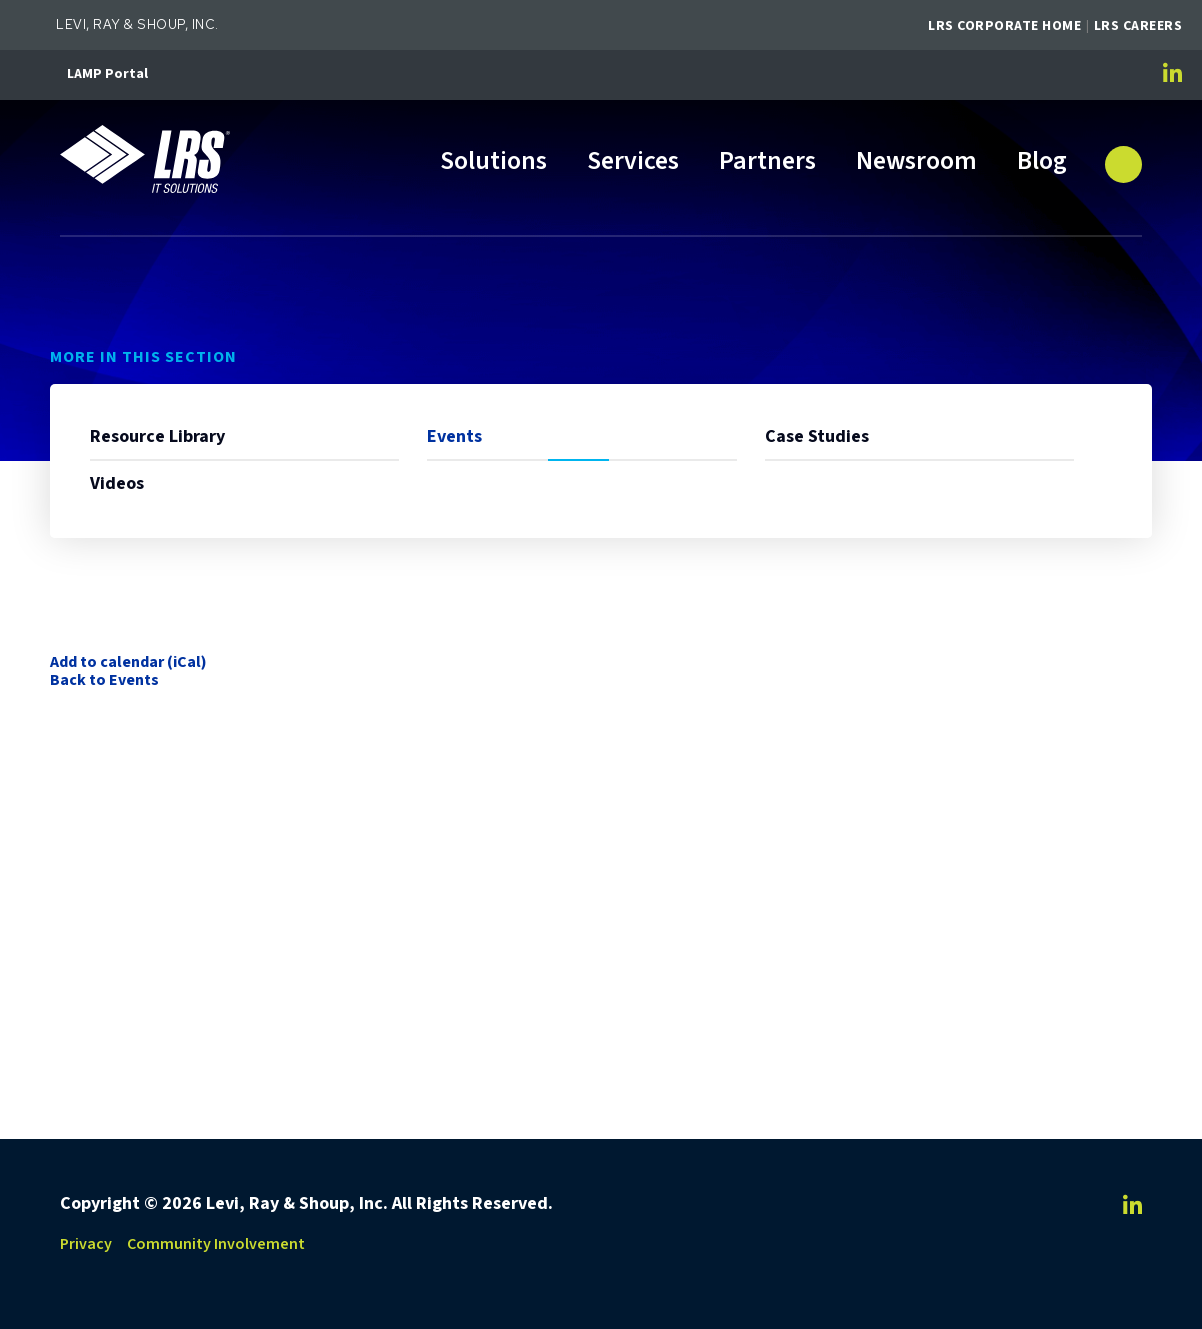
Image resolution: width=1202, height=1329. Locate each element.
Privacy (86, 1244)
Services (633, 162)
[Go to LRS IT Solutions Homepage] (150, 161)
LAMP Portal (107, 74)
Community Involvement (216, 1244)
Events (454, 436)
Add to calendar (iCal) (128, 662)
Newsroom (916, 162)
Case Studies (817, 436)
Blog (1042, 162)
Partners (767, 162)
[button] (1124, 156)
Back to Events (104, 680)
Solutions (493, 162)
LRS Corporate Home (1004, 26)
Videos (117, 483)
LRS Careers (1138, 26)
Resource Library (157, 436)
